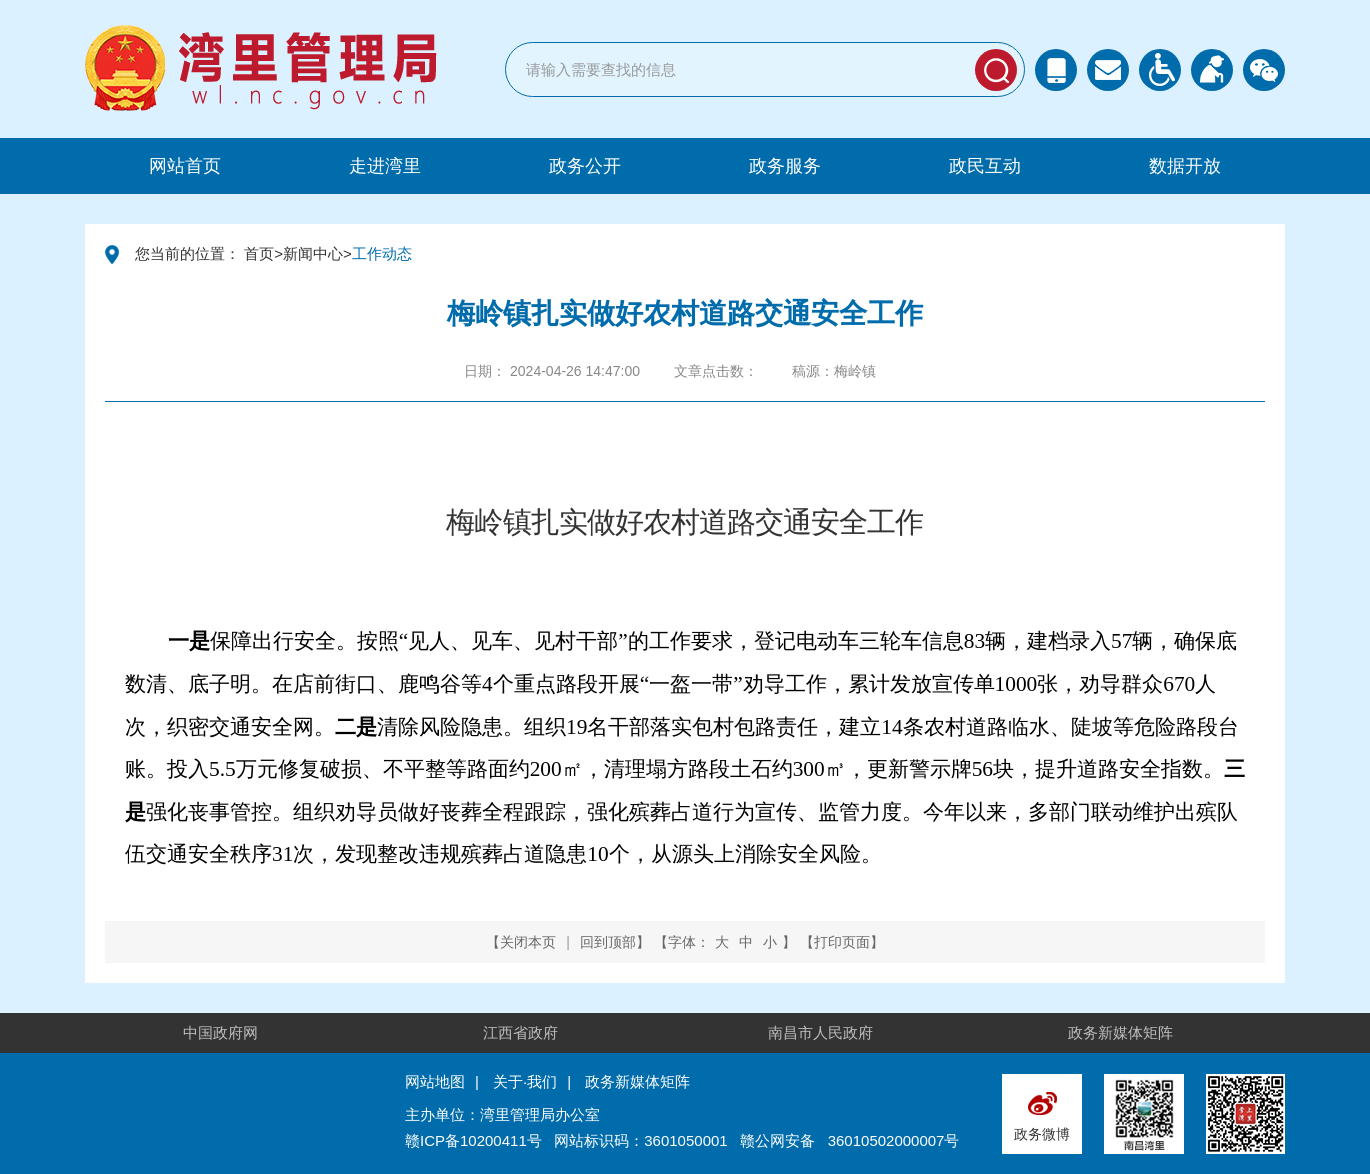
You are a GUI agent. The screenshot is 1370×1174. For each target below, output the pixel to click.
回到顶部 (608, 942)
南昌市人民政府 (820, 1032)
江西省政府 (520, 1032)
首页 (259, 253)
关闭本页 (528, 942)
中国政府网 (220, 1032)
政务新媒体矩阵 (1120, 1032)
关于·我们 (525, 1081)
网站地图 (435, 1081)
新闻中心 (313, 253)
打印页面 (842, 942)
